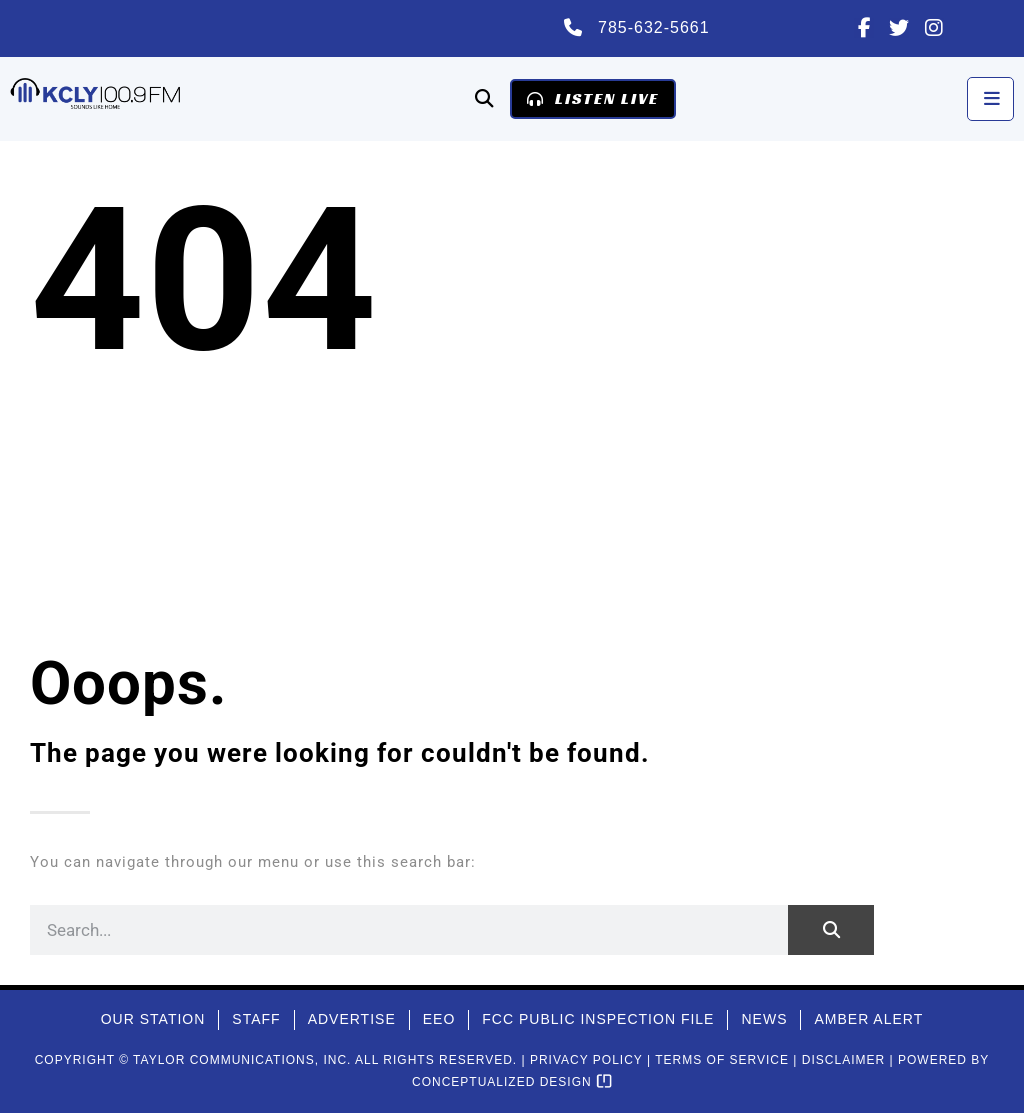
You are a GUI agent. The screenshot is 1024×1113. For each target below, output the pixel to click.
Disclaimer (843, 1060)
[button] (483, 98)
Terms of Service (722, 1060)
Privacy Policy (586, 1060)
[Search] (831, 930)
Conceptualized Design (512, 1082)
